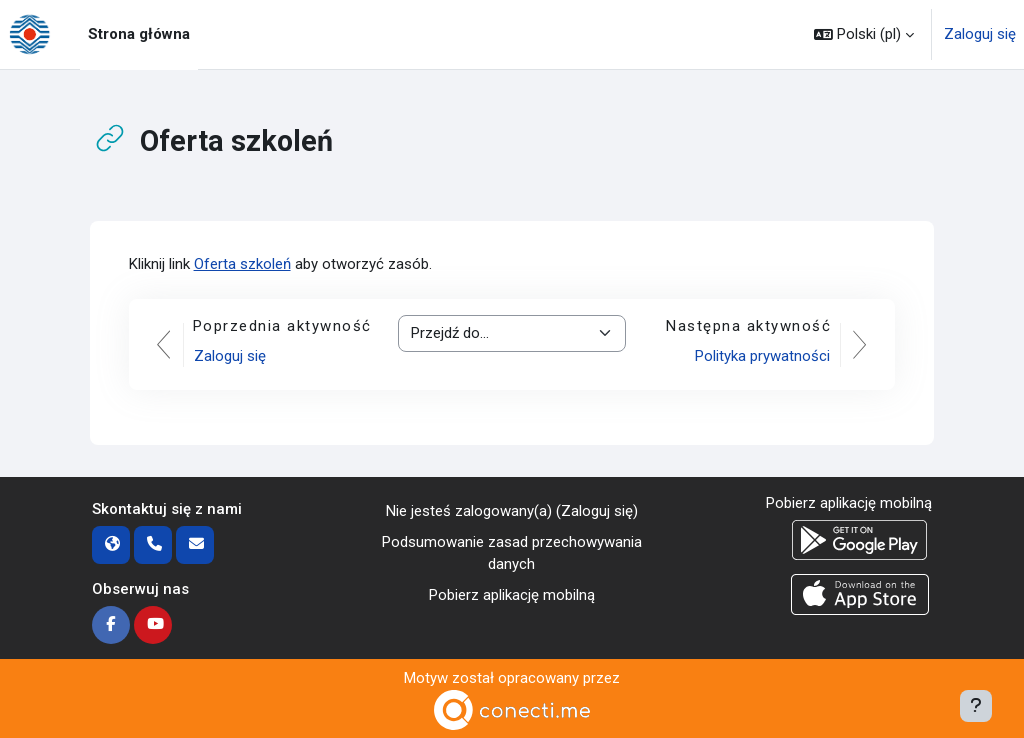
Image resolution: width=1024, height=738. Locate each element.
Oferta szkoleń (242, 264)
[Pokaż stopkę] (976, 706)
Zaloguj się (980, 34)
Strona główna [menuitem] (139, 34)
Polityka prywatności (762, 356)
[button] (864, 34)
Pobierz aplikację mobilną (512, 595)
